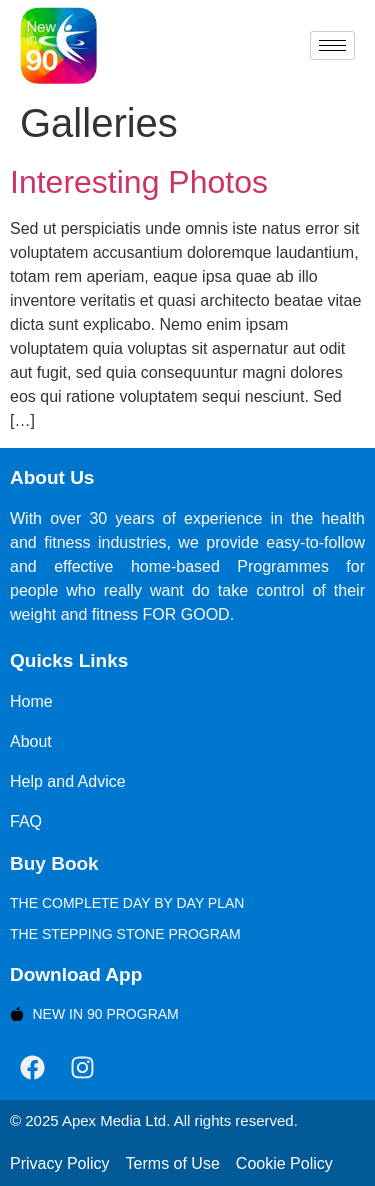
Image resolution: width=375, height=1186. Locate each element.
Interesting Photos (139, 182)
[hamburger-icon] (332, 45)
